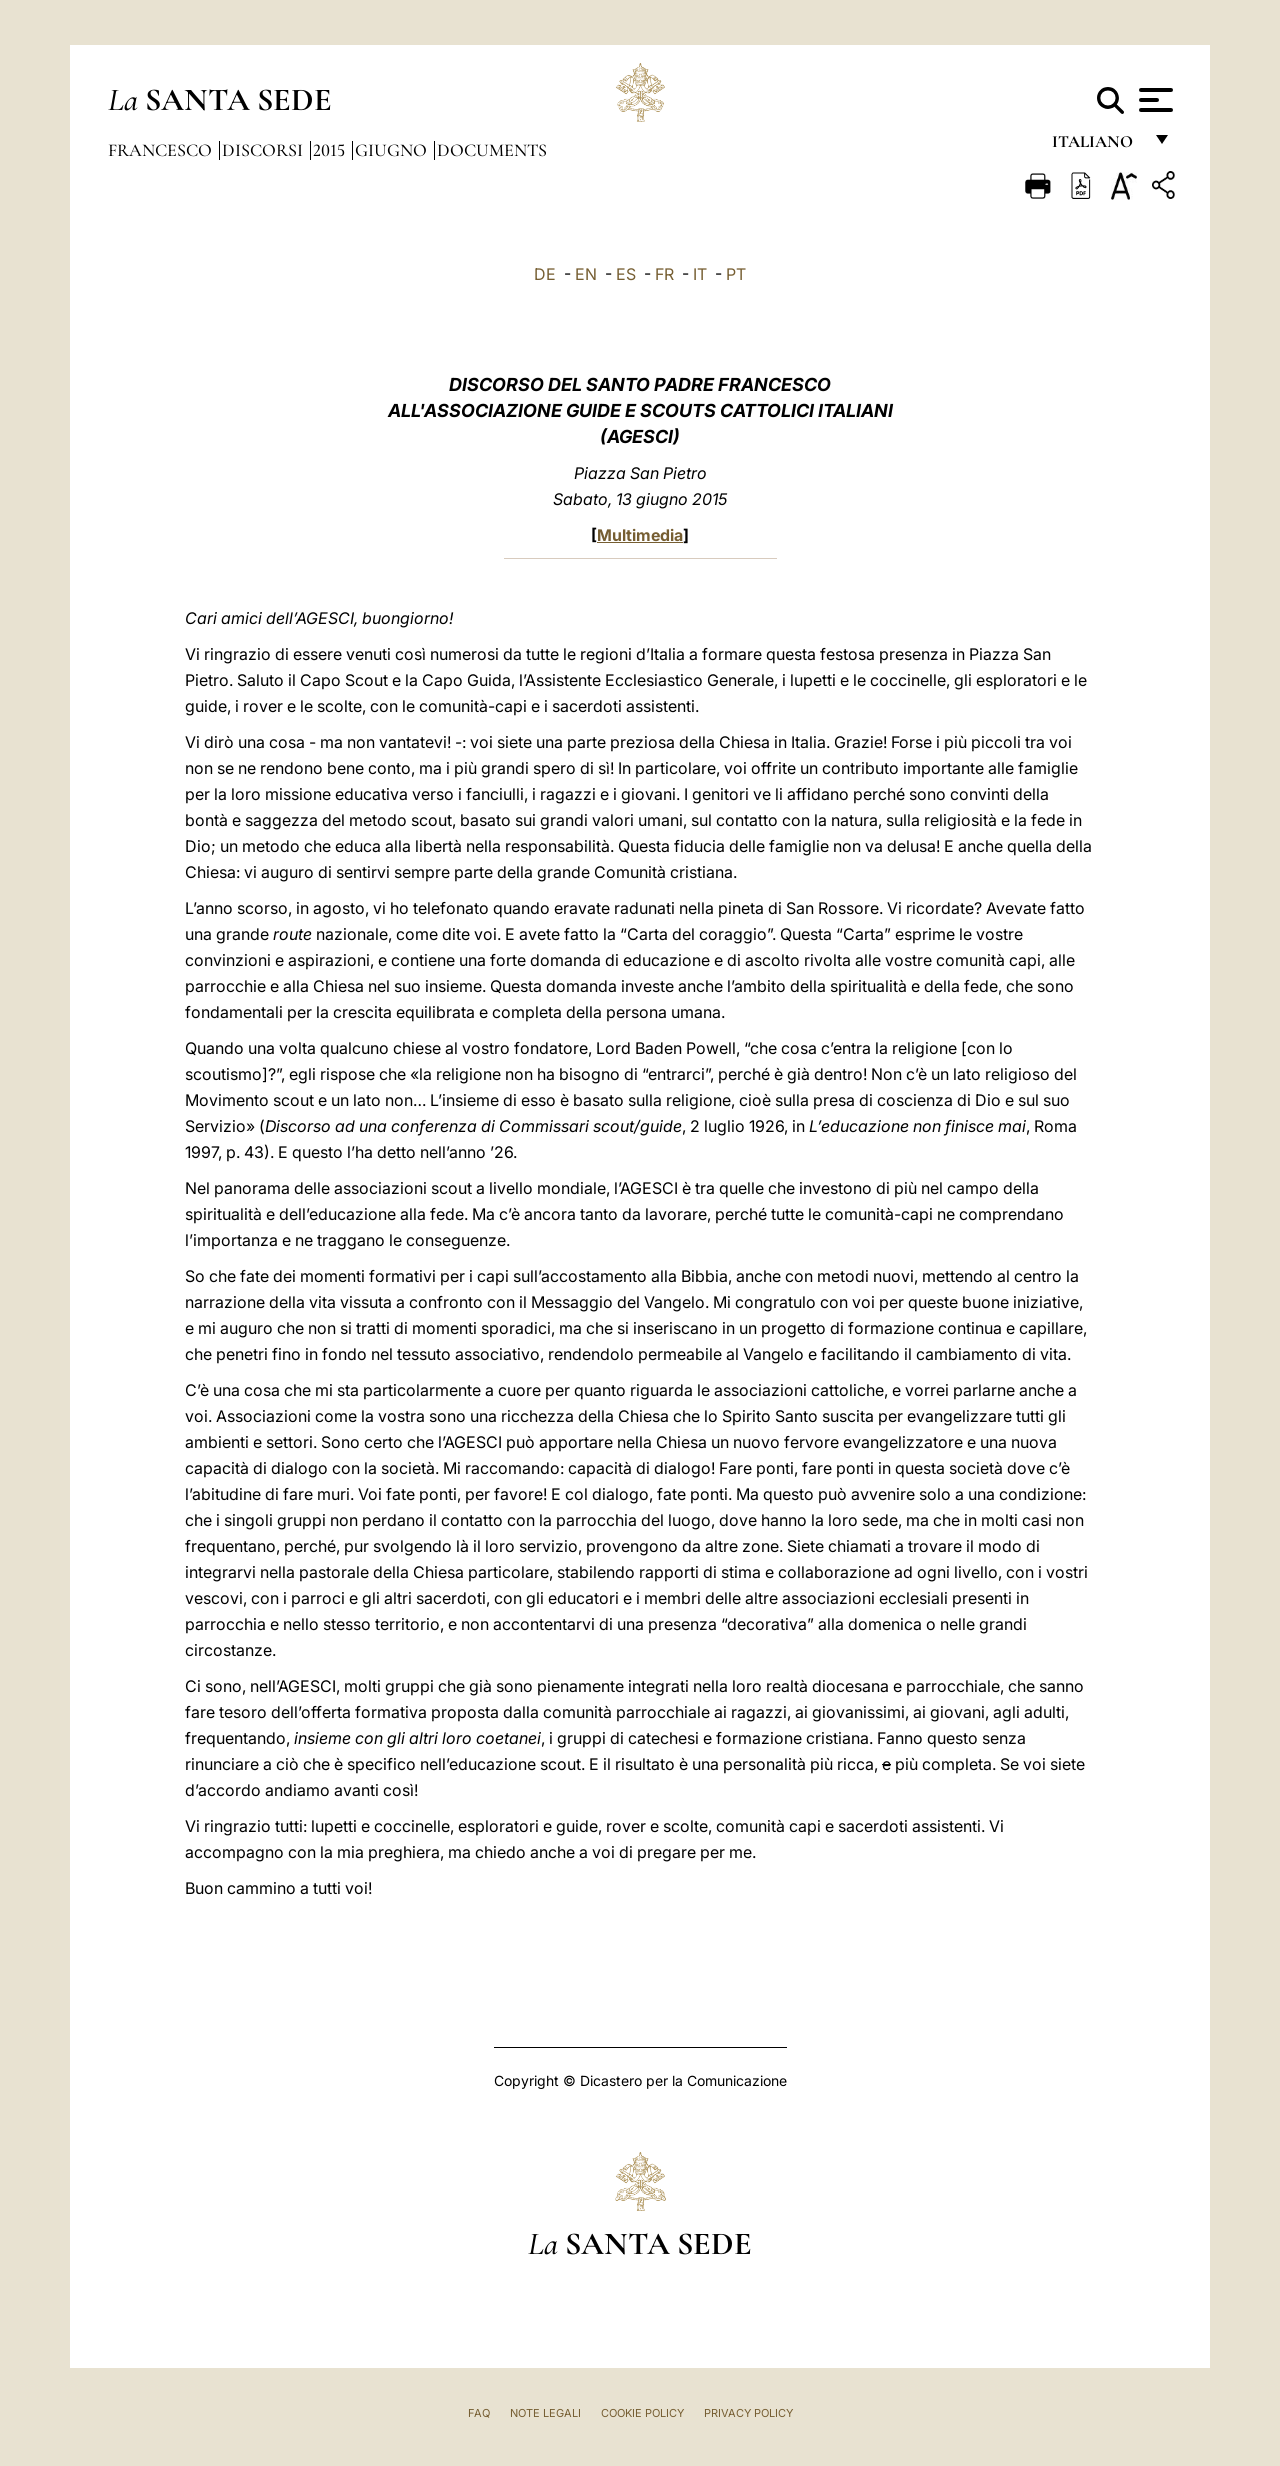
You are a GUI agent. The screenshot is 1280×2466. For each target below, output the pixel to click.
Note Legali (545, 2413)
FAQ (479, 2413)
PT (736, 274)
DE (545, 274)
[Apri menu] (1153, 100)
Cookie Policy (642, 2413)
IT (700, 274)
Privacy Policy (748, 2413)
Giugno (393, 150)
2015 (331, 150)
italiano (1096, 147)
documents (492, 150)
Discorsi (264, 150)
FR (664, 274)
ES (626, 274)
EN (586, 274)
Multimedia (640, 535)
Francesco (162, 150)
